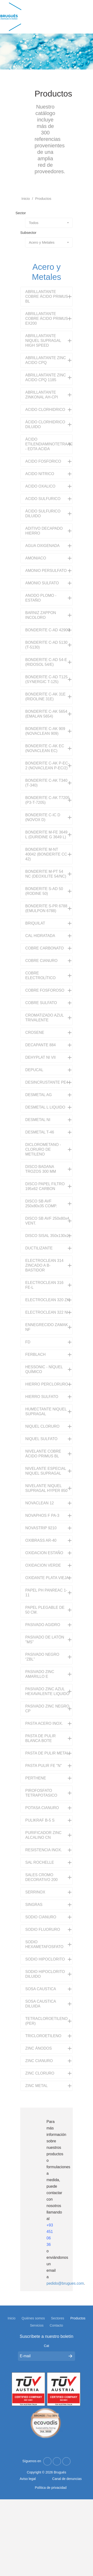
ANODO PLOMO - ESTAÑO (41, 597)
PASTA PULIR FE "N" (43, 1766)
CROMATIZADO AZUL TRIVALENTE (44, 1017)
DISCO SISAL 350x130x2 (47, 1236)
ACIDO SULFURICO (43, 499)
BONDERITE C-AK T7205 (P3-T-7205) (47, 800)
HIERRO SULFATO (41, 1397)
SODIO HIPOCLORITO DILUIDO (45, 1974)
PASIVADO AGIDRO (42, 1625)
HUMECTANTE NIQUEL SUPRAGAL (46, 1411)
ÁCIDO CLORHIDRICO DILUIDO (45, 424)
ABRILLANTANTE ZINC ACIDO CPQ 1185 (45, 377)
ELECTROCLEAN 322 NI (46, 1312)
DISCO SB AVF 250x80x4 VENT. (47, 1220)
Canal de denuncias (67, 2479)
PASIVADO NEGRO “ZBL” (42, 1656)
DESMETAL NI (37, 1120)
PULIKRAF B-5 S (40, 1820)
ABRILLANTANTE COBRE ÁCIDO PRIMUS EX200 (46, 318)
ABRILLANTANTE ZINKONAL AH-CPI (41, 394)
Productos (43, 198)
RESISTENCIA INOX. (43, 1850)
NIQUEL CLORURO (42, 1426)
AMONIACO (35, 558)
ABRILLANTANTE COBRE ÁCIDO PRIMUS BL (46, 296)
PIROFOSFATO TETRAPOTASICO (41, 1792)
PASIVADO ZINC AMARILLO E (39, 1674)
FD (27, 1342)
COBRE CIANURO (41, 961)
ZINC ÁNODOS (38, 2048)
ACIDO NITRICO (39, 474)
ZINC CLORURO (39, 2073)
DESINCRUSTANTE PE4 (46, 1082)
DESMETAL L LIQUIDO (45, 1107)
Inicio (25, 198)
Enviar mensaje (70, 2356)
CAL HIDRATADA (40, 936)
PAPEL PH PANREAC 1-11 (46, 1592)
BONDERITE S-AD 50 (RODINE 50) (44, 891)
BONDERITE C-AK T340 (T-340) (46, 782)
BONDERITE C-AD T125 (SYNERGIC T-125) (46, 679)
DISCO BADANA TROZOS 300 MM (40, 1169)
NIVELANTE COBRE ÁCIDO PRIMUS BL (43, 1453)
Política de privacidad (51, 2488)
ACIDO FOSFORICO (43, 461)
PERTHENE (35, 1778)
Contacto (56, 2325)
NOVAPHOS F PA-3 (42, 1515)
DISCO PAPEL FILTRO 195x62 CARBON (45, 1186)
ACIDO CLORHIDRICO (45, 410)
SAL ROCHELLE (39, 1862)
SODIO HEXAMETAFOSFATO (44, 1944)
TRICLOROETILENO (43, 2036)
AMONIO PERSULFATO (46, 571)
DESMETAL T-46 (39, 1132)
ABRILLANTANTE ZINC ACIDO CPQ (45, 360)
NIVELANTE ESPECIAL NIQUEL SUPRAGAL (45, 1470)
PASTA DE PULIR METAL (47, 1753)
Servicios (37, 2325)
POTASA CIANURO (42, 1808)
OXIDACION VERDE (43, 1565)
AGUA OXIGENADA (42, 546)
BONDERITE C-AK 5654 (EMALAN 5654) (46, 713)
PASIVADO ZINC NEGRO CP (47, 1708)
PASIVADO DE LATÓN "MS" (44, 1639)
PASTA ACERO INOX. (44, 1723)
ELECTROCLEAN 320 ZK (47, 1300)
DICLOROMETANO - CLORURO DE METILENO (43, 1149)
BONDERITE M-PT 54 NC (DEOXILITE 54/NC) (45, 873)
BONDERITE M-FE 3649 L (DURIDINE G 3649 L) (46, 834)
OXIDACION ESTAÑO (44, 1553)
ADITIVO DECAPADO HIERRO (44, 530)
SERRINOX (35, 1892)
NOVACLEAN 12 (39, 1503)
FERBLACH (35, 1354)
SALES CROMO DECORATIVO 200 (41, 1877)
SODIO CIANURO (40, 1917)
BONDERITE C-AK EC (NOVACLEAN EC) (44, 748)
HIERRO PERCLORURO (46, 1384)
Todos (49, 223)
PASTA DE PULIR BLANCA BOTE (40, 1738)
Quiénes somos (33, 2318)
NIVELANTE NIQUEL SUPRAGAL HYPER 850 (46, 1488)
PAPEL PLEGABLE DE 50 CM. (45, 1609)
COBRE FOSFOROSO (44, 990)
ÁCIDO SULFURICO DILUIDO (43, 513)
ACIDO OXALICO (40, 486)
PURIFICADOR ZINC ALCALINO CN (43, 1835)
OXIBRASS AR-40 (41, 1540)
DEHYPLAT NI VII (40, 1057)
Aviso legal (28, 2479)
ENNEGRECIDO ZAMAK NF (46, 1327)
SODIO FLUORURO (42, 1929)
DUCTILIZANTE (39, 1248)
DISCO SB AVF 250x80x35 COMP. (41, 1203)
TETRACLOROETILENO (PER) (46, 2021)
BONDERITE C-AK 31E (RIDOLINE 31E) (45, 696)
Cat (46, 2346)
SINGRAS (33, 1905)
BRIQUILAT (35, 923)
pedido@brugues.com (65, 2283)
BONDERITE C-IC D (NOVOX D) (42, 817)
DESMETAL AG (38, 1095)
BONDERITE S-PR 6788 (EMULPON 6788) (46, 908)
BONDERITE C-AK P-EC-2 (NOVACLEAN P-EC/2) (47, 765)
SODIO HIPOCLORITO (45, 1959)
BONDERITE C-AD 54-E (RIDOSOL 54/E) (46, 662)
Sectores (57, 2318)
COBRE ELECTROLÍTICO (40, 975)
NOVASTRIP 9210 (41, 1528)
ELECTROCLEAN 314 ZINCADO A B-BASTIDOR (44, 1265)
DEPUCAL (34, 1070)
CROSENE (34, 1032)
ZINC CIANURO (39, 2061)
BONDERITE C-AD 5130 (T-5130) (46, 644)
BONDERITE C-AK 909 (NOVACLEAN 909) (45, 731)
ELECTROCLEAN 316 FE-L (44, 1285)
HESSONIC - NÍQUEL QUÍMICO (44, 1369)
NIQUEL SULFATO (41, 1439)
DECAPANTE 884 (40, 1045)
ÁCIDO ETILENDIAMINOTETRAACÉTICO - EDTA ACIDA (48, 444)
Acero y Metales (49, 242)
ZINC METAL (36, 2086)
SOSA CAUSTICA (40, 1989)
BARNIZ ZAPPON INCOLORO (40, 615)
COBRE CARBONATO (44, 948)
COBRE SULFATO (41, 1003)
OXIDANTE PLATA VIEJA (47, 1578)
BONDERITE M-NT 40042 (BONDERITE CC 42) (46, 854)
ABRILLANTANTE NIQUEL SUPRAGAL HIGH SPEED (43, 340)
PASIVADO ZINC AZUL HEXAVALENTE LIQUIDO (47, 1691)
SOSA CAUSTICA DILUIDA (40, 2003)
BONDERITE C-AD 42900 (47, 630)
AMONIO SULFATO (42, 583)
